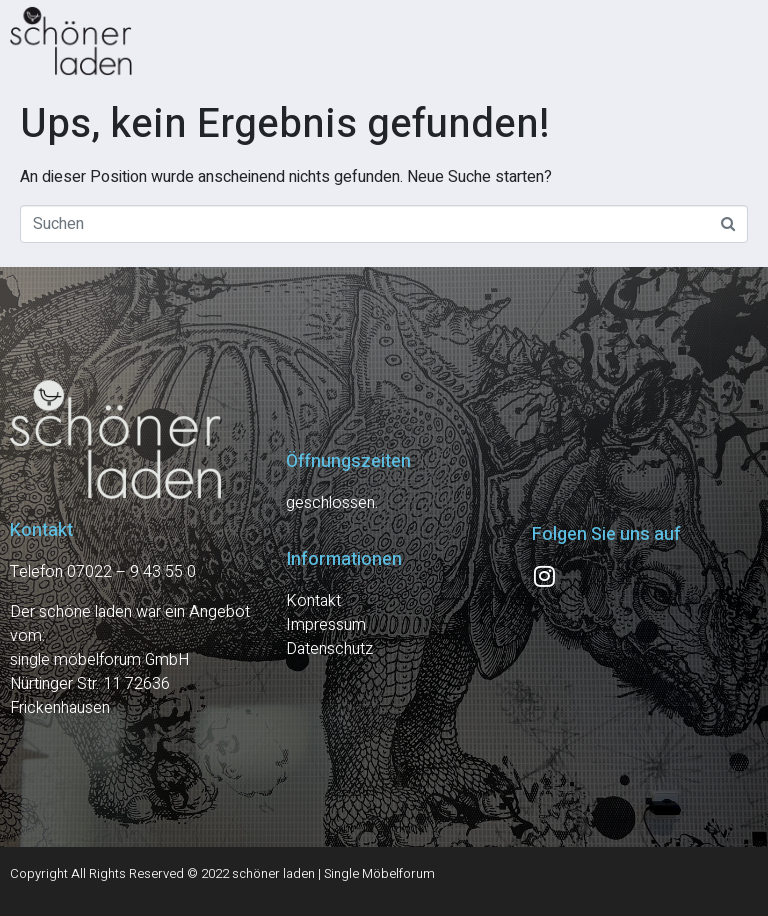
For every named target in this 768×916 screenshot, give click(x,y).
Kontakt (313, 601)
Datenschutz (329, 649)
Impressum (326, 625)
